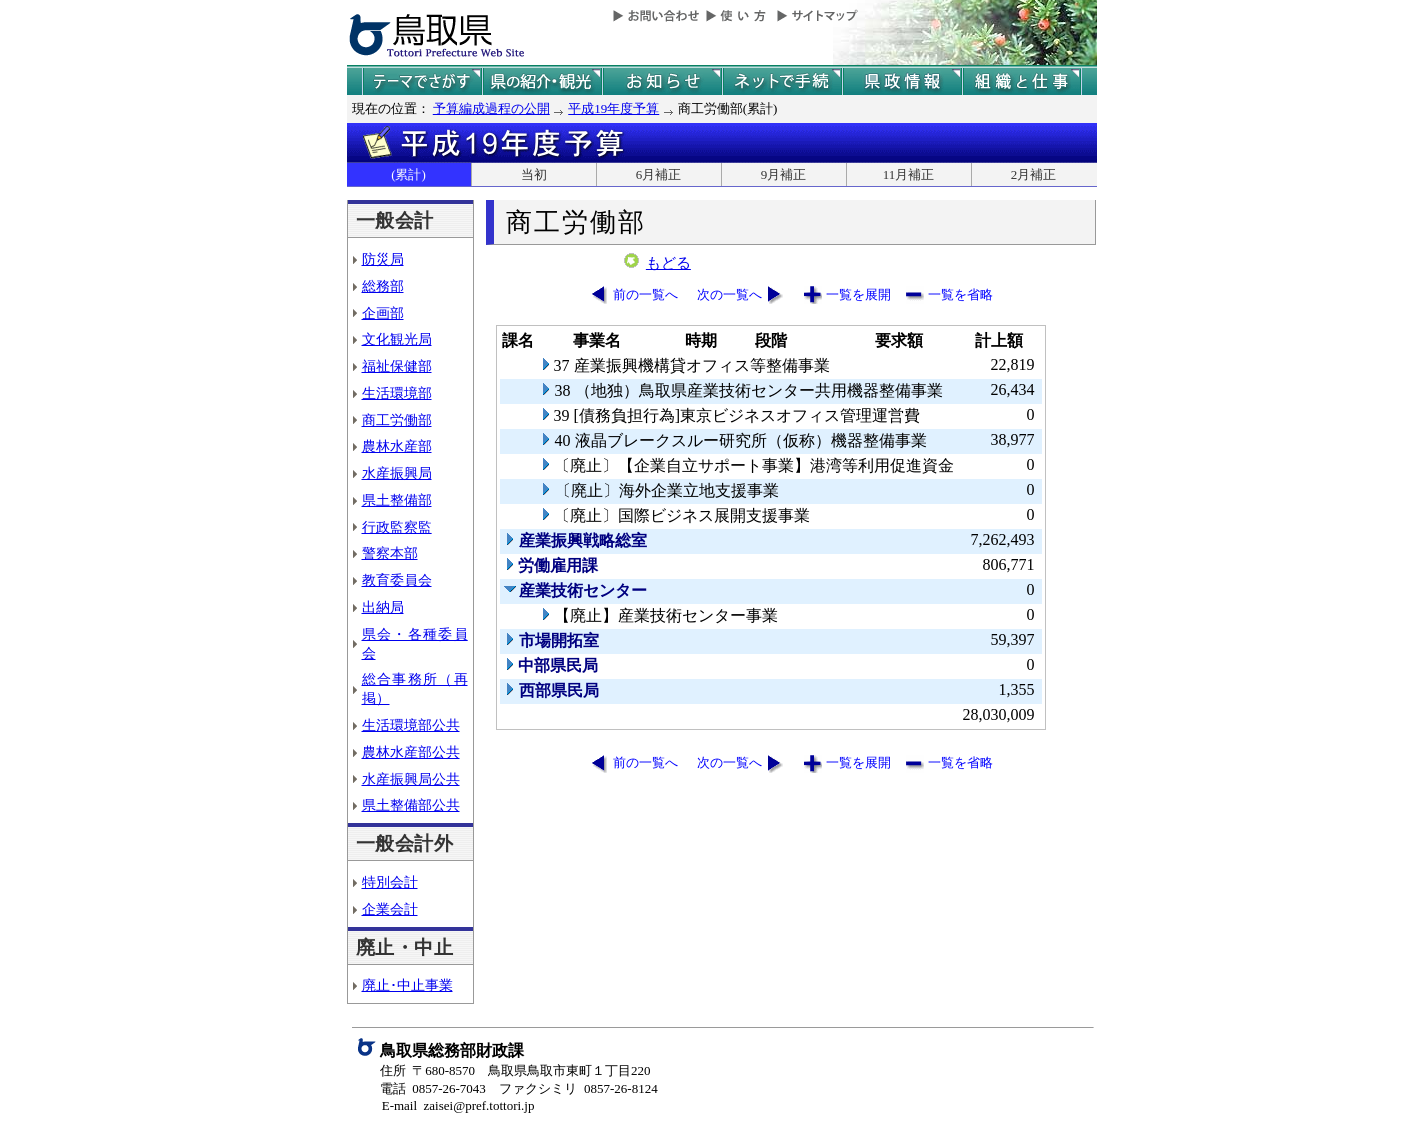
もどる (668, 263)
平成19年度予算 (613, 108)
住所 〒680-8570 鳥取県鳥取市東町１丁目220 (515, 1070)
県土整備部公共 (411, 805)
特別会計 (390, 882)
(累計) (408, 174)
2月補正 (1034, 174)
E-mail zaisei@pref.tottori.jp (458, 1105)
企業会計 (390, 909)
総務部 (383, 286)
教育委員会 (397, 580)
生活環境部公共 (411, 725)
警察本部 (390, 553)
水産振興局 (397, 473)
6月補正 (659, 174)
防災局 (383, 259)
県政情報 (902, 81)
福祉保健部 (397, 366)
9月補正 (784, 174)
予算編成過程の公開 (491, 108)
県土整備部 (397, 500)
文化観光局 (397, 339)
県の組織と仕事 (1022, 81)
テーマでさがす (422, 81)
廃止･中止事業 (407, 985)
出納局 (383, 607)
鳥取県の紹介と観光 (542, 81)
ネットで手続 (782, 81)
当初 (534, 174)
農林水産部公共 (411, 752)
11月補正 (909, 174)
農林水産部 (397, 446)
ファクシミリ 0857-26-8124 (578, 1088)
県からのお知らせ (662, 81)
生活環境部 (397, 393)
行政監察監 (397, 527)
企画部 (383, 313)
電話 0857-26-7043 (433, 1088)
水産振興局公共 (411, 779)
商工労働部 (397, 420)
